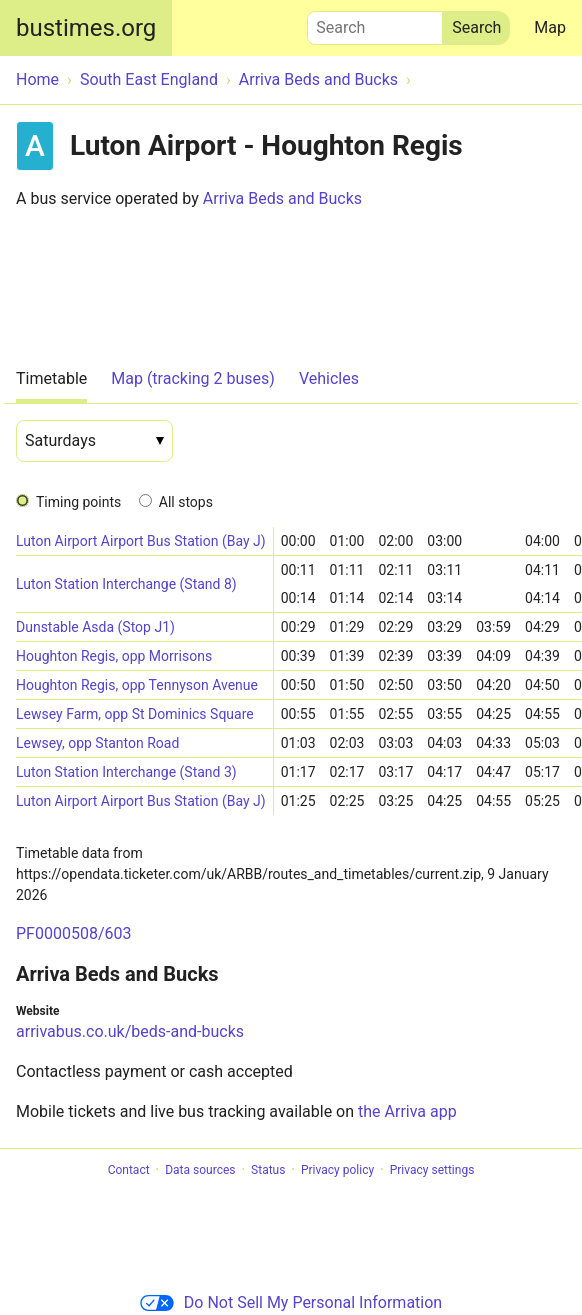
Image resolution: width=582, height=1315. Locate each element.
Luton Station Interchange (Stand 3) (126, 772)
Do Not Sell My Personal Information (291, 1302)
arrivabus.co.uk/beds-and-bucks (130, 1031)
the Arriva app (407, 1111)
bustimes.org (86, 28)
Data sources (200, 1170)
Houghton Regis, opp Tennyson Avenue (137, 685)
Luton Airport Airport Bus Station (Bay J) (141, 541)
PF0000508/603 (73, 933)
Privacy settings (432, 1170)
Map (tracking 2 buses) (193, 378)
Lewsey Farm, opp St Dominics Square (135, 714)
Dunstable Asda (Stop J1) (95, 627)
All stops (186, 502)
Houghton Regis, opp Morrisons (114, 656)
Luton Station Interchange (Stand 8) (126, 584)
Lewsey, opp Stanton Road (97, 743)
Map (550, 27)
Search (375, 23)
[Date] (94, 441)
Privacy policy (337, 1170)
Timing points (78, 502)
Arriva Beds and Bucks (282, 198)
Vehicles (329, 378)
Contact (129, 1170)
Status (268, 1170)
